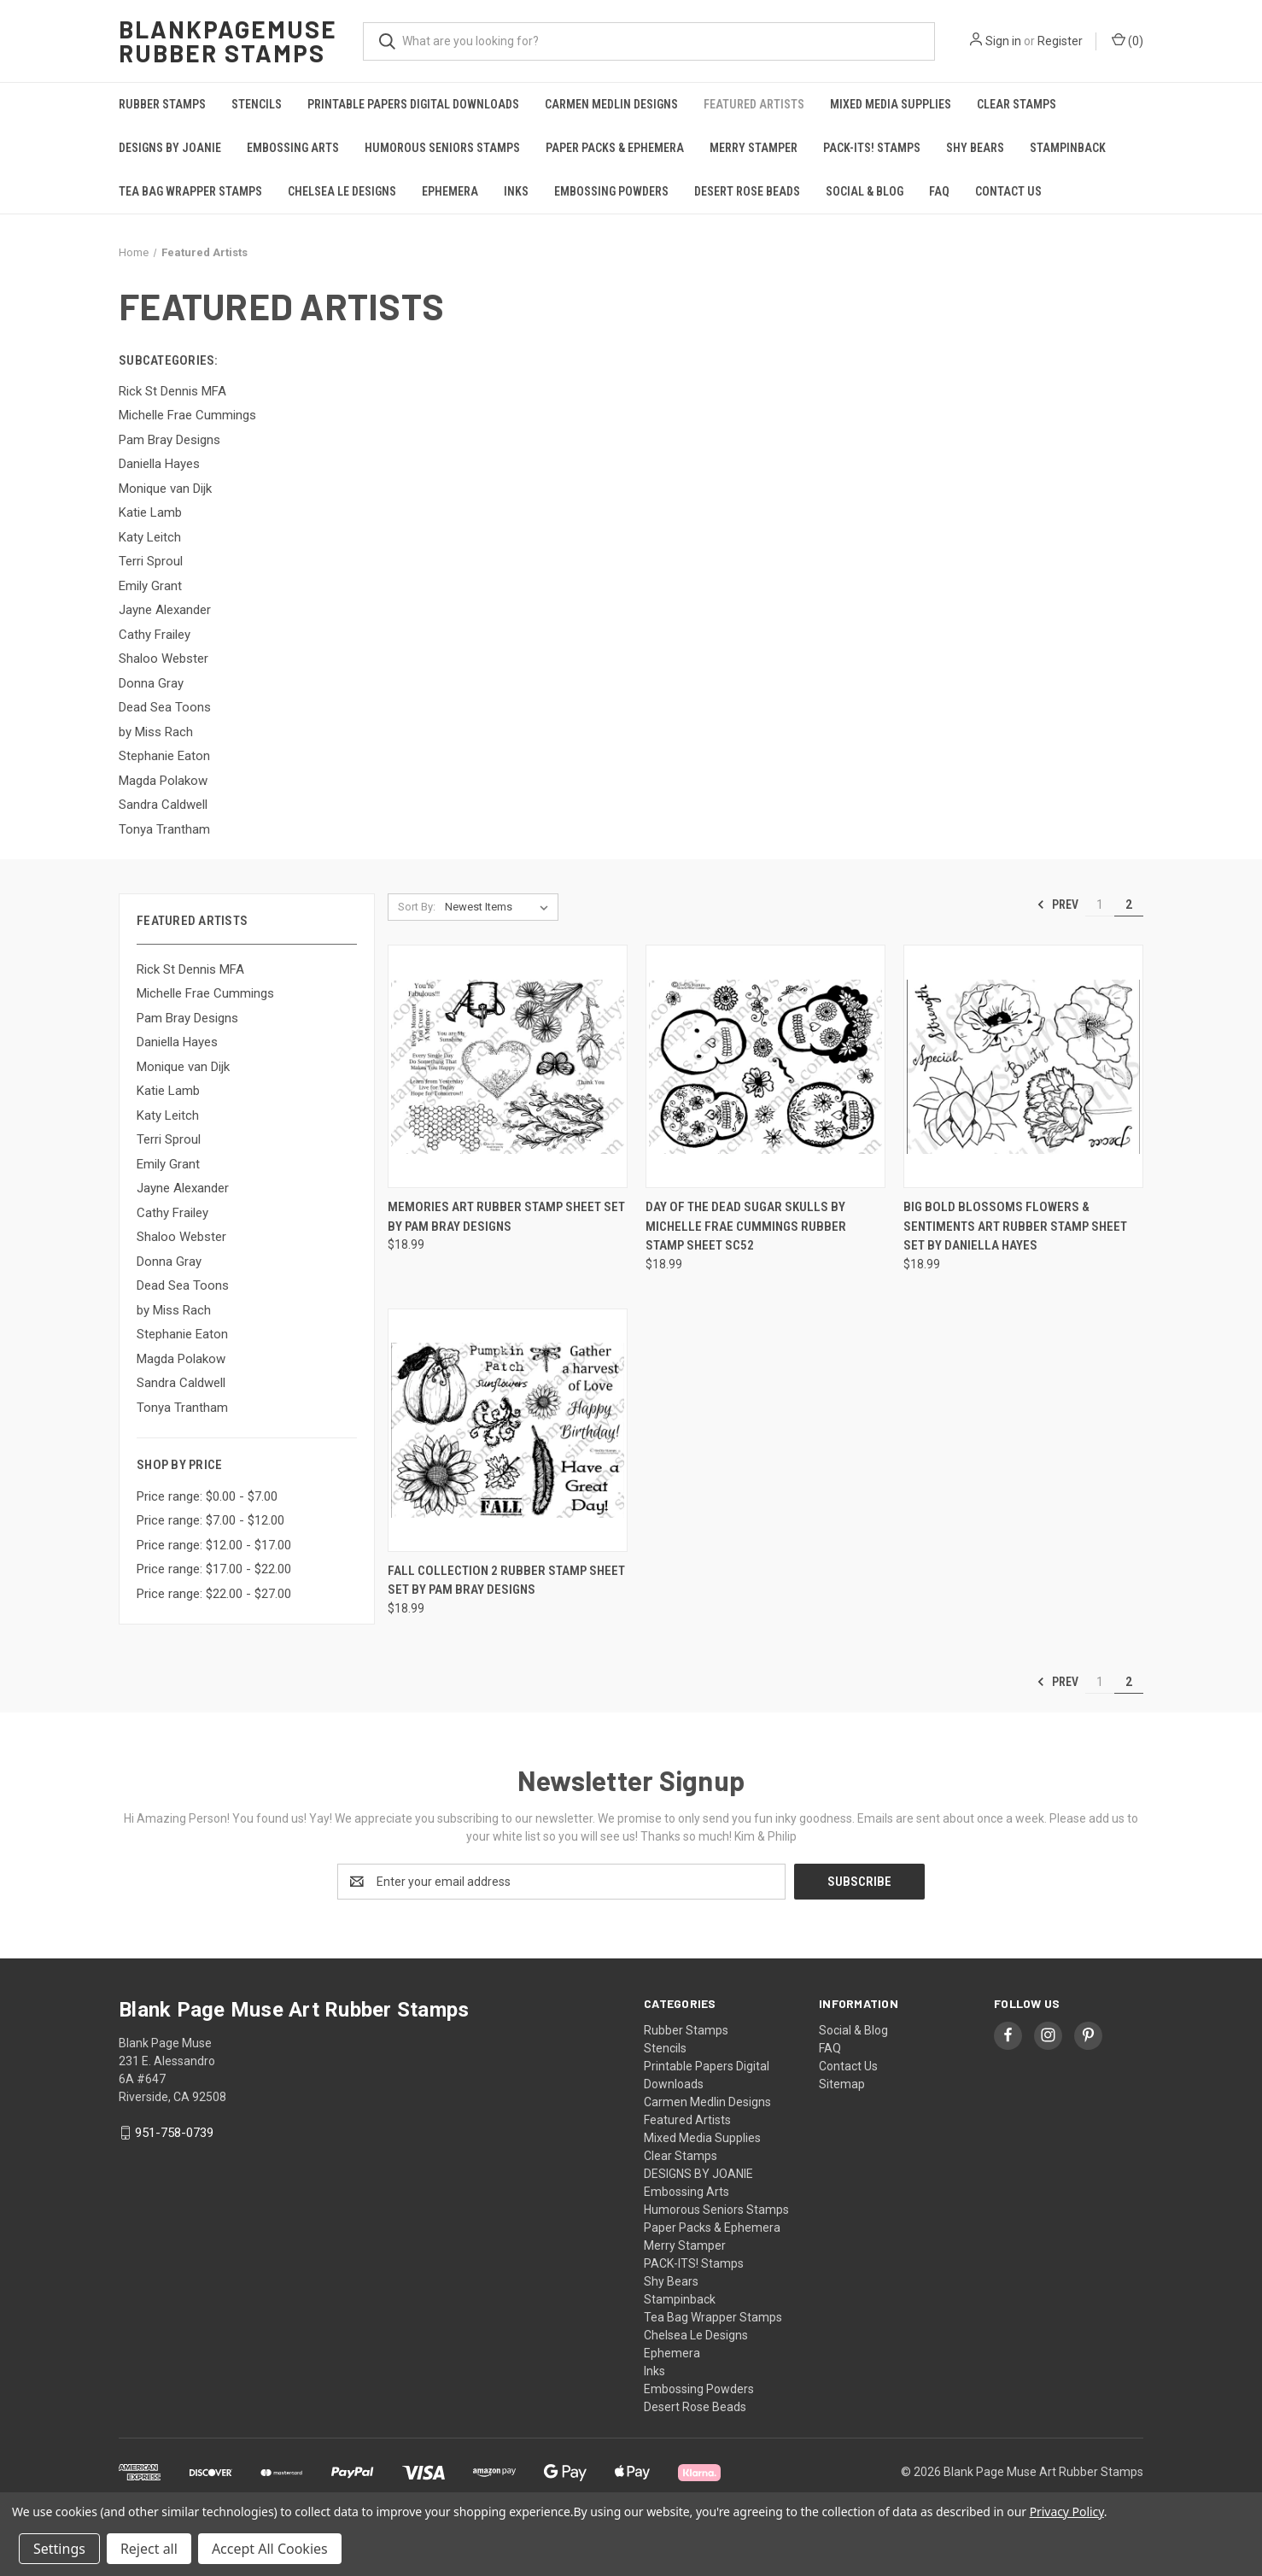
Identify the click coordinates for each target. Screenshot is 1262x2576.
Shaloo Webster (181, 1236)
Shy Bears (975, 148)
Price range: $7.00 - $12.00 (210, 1520)
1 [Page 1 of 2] (1099, 904)
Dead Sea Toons (183, 1285)
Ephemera (450, 191)
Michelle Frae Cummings (205, 993)
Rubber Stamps (162, 104)
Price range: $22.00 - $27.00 (214, 1593)
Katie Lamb (168, 1090)
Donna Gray (169, 1261)
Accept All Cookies (270, 2548)
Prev (1057, 904)
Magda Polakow (181, 1359)
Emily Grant (168, 1164)
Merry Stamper (754, 148)
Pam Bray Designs (187, 1018)
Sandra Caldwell (181, 1382)
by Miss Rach (174, 1310)
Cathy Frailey (172, 1213)
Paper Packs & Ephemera (615, 148)
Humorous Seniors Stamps (442, 148)
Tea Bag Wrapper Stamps (190, 191)
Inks (516, 191)
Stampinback (1068, 148)
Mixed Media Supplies (890, 104)
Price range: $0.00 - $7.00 (207, 1496)
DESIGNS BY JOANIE (170, 148)
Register (1060, 41)
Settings (59, 2548)
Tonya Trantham (182, 1407)
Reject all (149, 2548)
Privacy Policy (1067, 2511)
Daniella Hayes (177, 1042)
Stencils (256, 104)
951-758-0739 (174, 2132)
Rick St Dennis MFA (190, 969)
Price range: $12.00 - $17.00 (214, 1545)
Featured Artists (754, 104)
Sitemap (842, 2084)
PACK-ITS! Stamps (871, 148)
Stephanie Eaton (182, 1334)
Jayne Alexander (183, 1188)
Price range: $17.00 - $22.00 (214, 1569)
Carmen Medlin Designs (611, 104)
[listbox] (500, 907)
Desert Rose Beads (747, 191)
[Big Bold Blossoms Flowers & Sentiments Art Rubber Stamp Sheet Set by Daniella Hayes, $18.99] (1023, 1066)
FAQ (939, 191)
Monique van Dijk (183, 1066)
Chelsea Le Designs (342, 191)
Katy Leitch (168, 1115)
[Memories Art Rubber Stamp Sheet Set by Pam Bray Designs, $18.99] (507, 1066)
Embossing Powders (611, 191)
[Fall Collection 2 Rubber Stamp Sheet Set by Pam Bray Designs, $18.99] (507, 1430)
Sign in (1003, 41)
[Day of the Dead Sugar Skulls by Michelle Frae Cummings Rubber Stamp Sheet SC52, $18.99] (765, 1066)
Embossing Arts (293, 148)
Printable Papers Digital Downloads (413, 104)
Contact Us (1008, 191)
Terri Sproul (169, 1139)
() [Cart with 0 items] (1127, 40)
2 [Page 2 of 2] (1128, 904)
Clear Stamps (1016, 104)
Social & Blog (864, 191)
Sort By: (416, 906)
